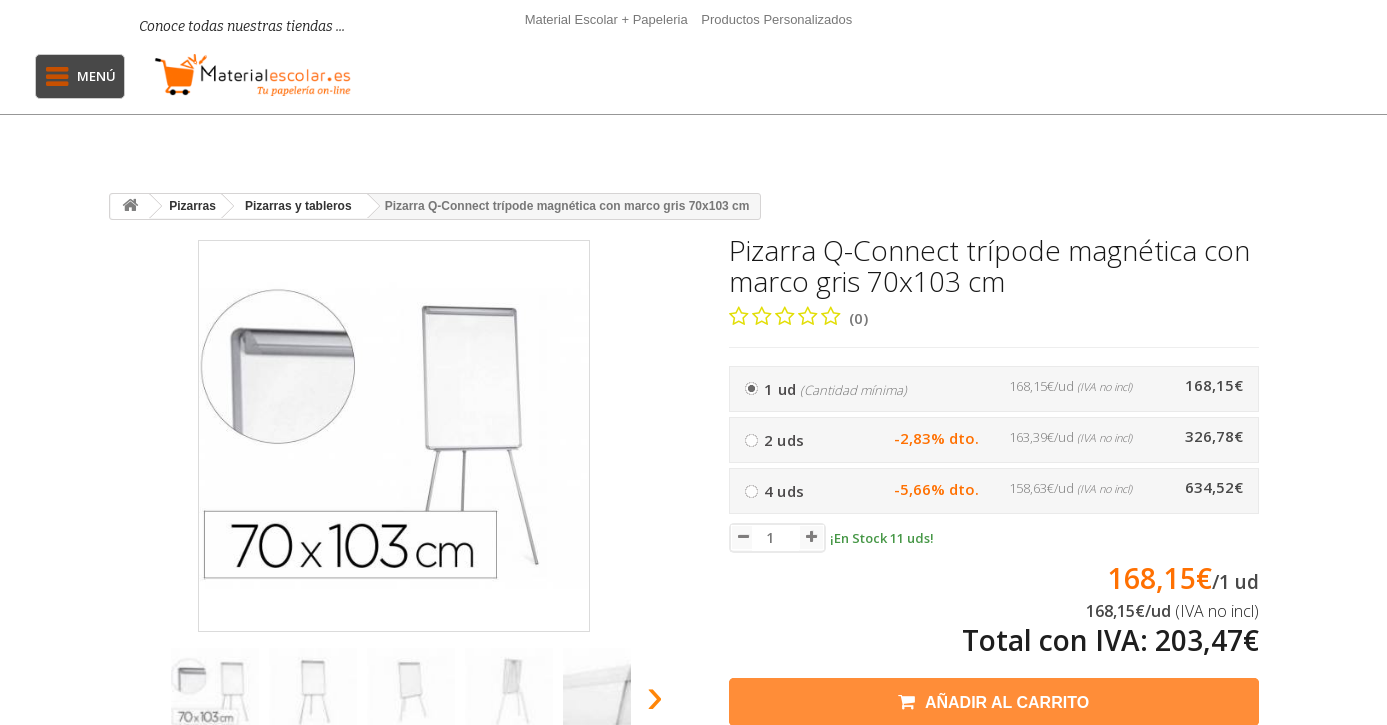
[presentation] (132, 701)
